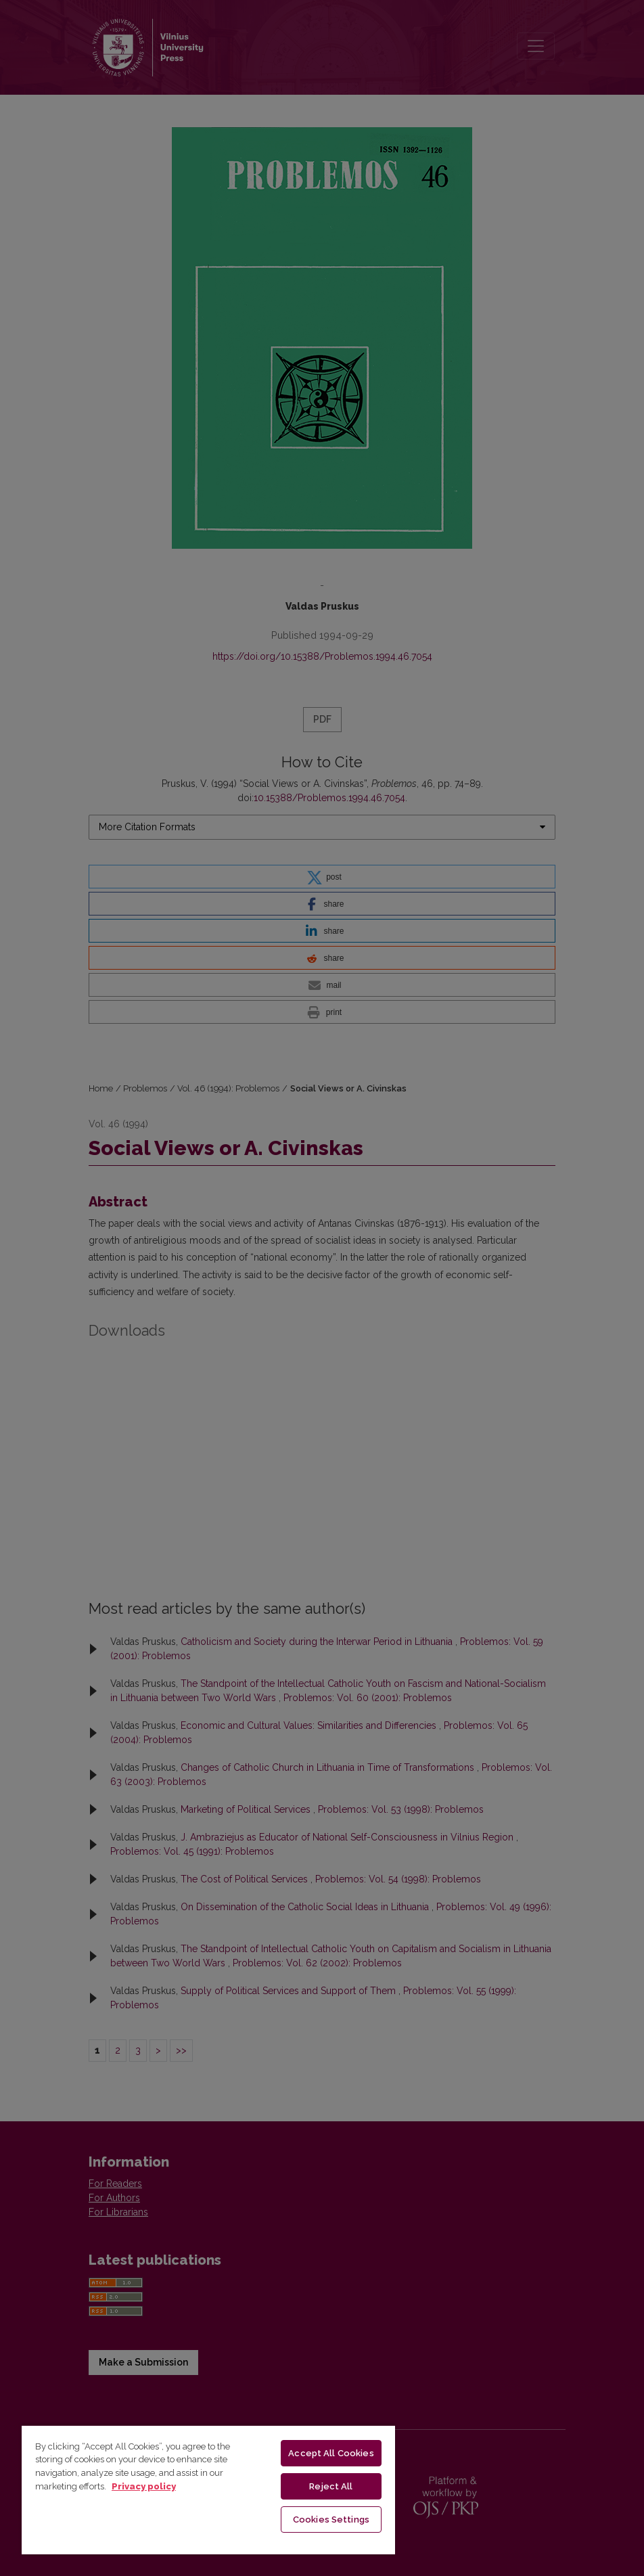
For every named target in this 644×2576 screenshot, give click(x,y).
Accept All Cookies (330, 2453)
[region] (208, 2489)
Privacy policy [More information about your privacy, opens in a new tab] (144, 2486)
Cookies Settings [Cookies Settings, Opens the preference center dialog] (331, 2519)
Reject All (330, 2486)
